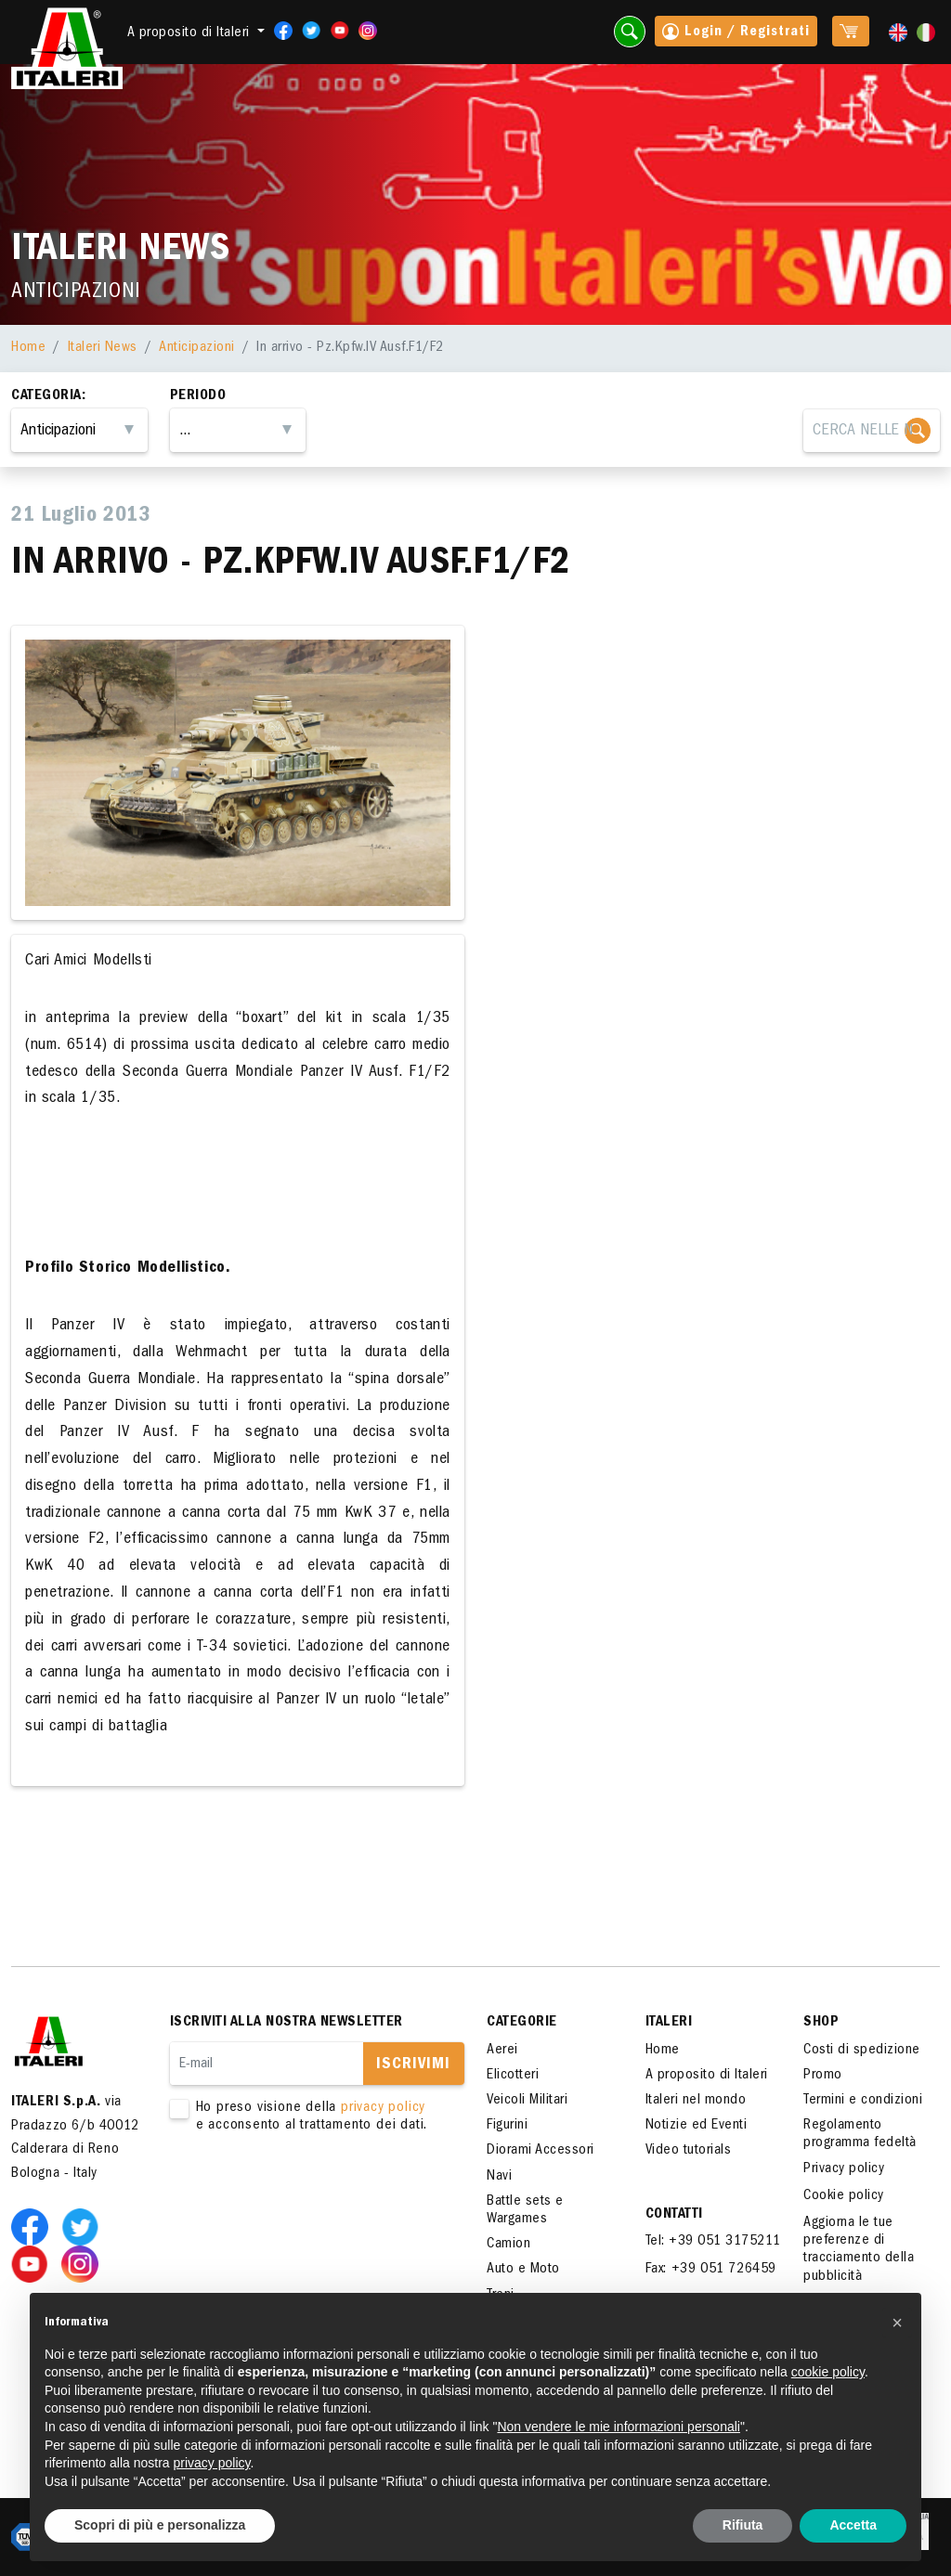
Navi (499, 2176)
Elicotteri (513, 2075)
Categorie (522, 2022)
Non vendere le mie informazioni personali (618, 2426)
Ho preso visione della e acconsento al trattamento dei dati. (305, 2117)
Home (28, 348)
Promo (822, 2075)
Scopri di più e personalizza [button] (159, 2525)
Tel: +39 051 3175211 (713, 2241)
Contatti (674, 2214)
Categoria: (48, 396)
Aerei (502, 2050)
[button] (897, 2322)
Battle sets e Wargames (525, 2210)
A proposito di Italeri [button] (190, 33)
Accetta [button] (853, 2525)
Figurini (507, 2125)
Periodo (198, 396)
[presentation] (311, 2194)
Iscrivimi (413, 2065)
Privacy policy (843, 2169)
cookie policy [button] (828, 2371)
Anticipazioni (197, 348)
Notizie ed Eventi (696, 2125)
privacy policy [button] (212, 2462)
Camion (508, 2244)
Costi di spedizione (861, 2050)
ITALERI (669, 2022)
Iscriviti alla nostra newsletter (286, 2022)
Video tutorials (688, 2150)
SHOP (821, 2022)
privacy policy (383, 2108)
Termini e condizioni (862, 2100)
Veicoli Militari (527, 2100)
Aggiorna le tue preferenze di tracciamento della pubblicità (858, 2250)
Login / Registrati (736, 33)
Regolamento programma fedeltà (860, 2134)
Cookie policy (843, 2196)
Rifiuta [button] (743, 2525)
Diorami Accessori (540, 2150)
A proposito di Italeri (706, 2075)
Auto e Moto (523, 2269)
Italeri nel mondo (696, 2100)
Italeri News (102, 348)
